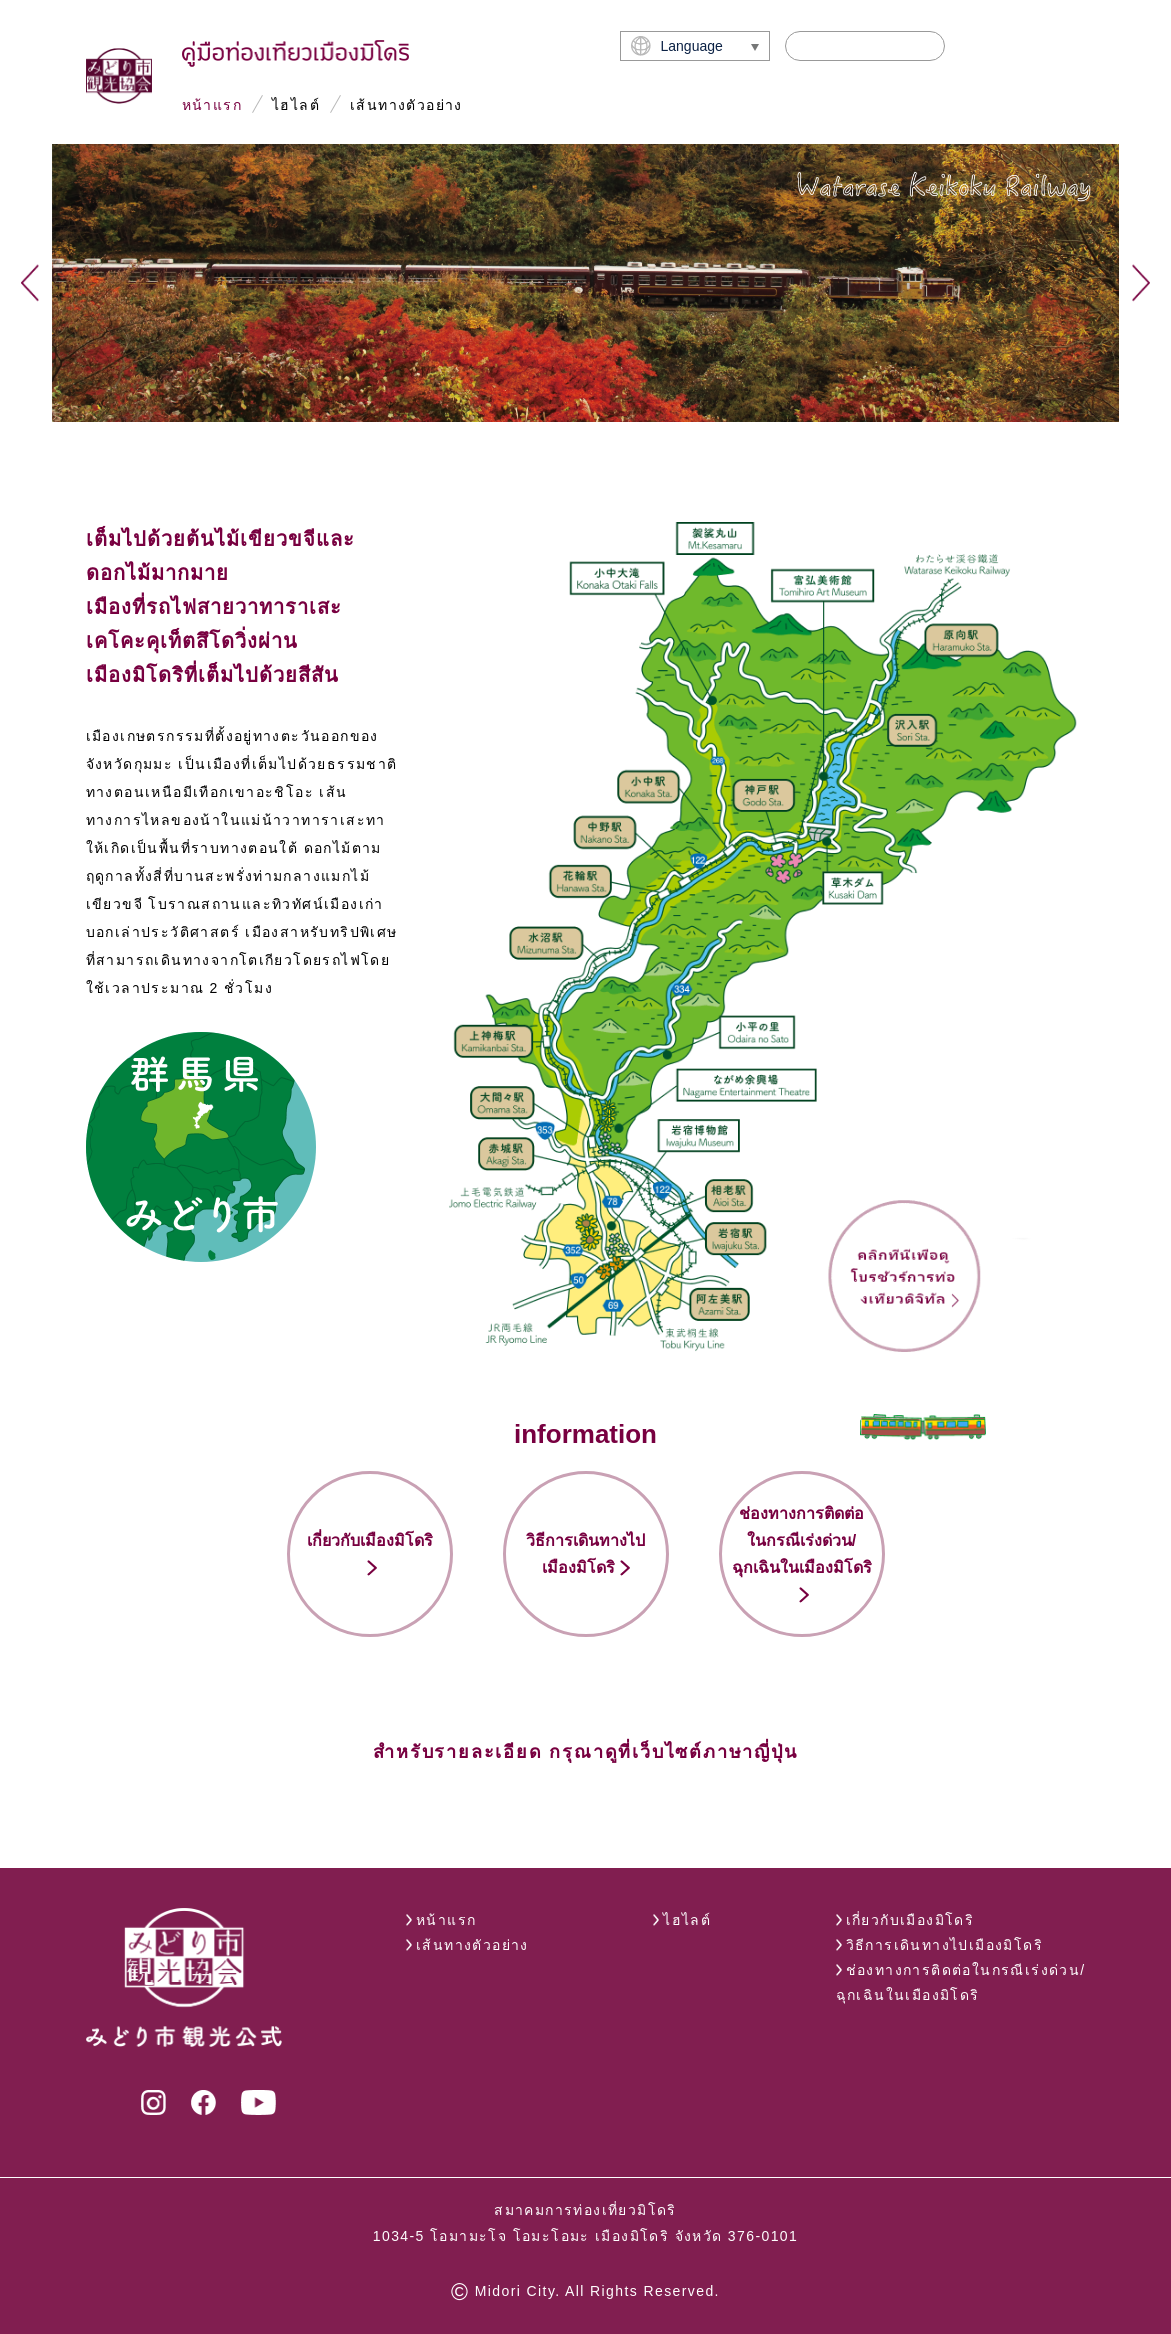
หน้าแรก (212, 105)
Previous (30, 282)
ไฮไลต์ (296, 105)
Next (1141, 282)
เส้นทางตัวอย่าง (406, 105)
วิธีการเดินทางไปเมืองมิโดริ (944, 1945)
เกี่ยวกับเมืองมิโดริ (910, 1920)
